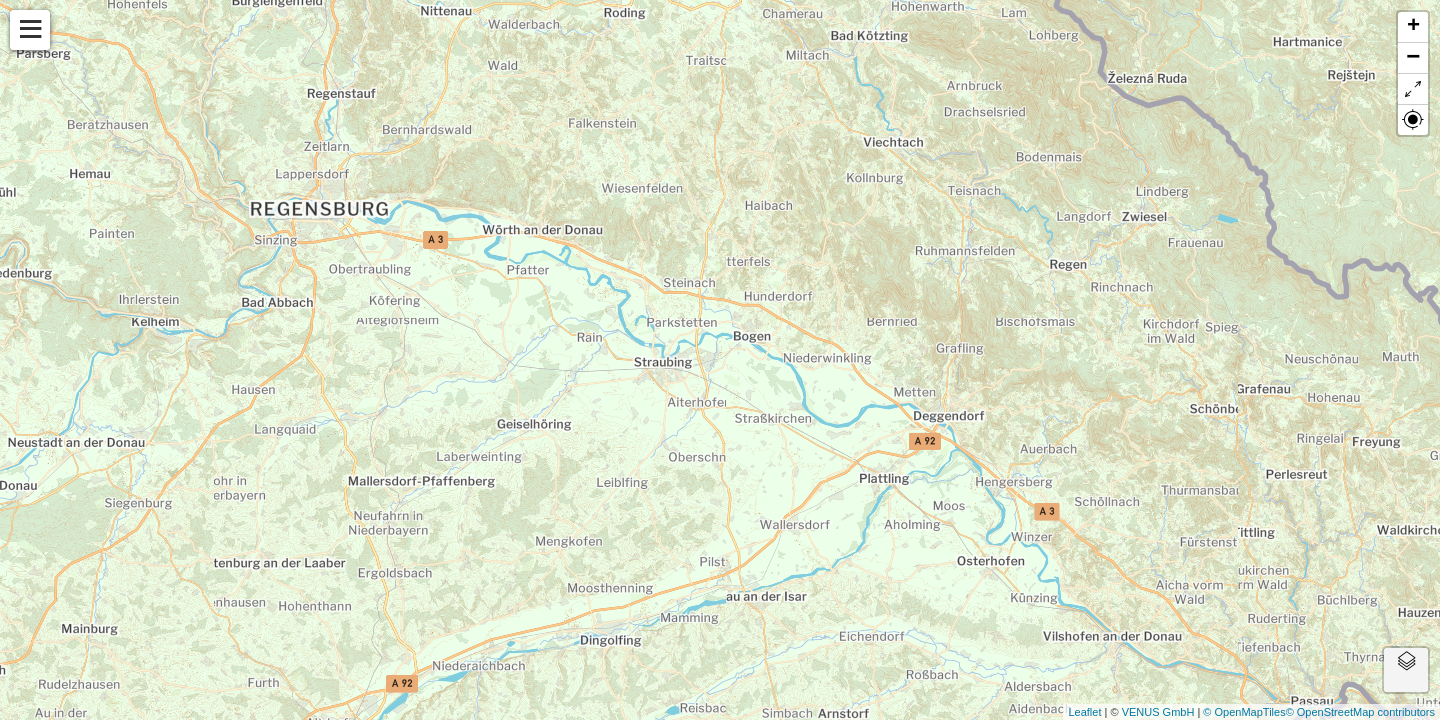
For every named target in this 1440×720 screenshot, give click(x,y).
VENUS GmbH (1158, 712)
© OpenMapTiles (1244, 712)
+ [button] (1413, 27)
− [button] (1413, 58)
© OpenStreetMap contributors (1360, 712)
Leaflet (1084, 712)
